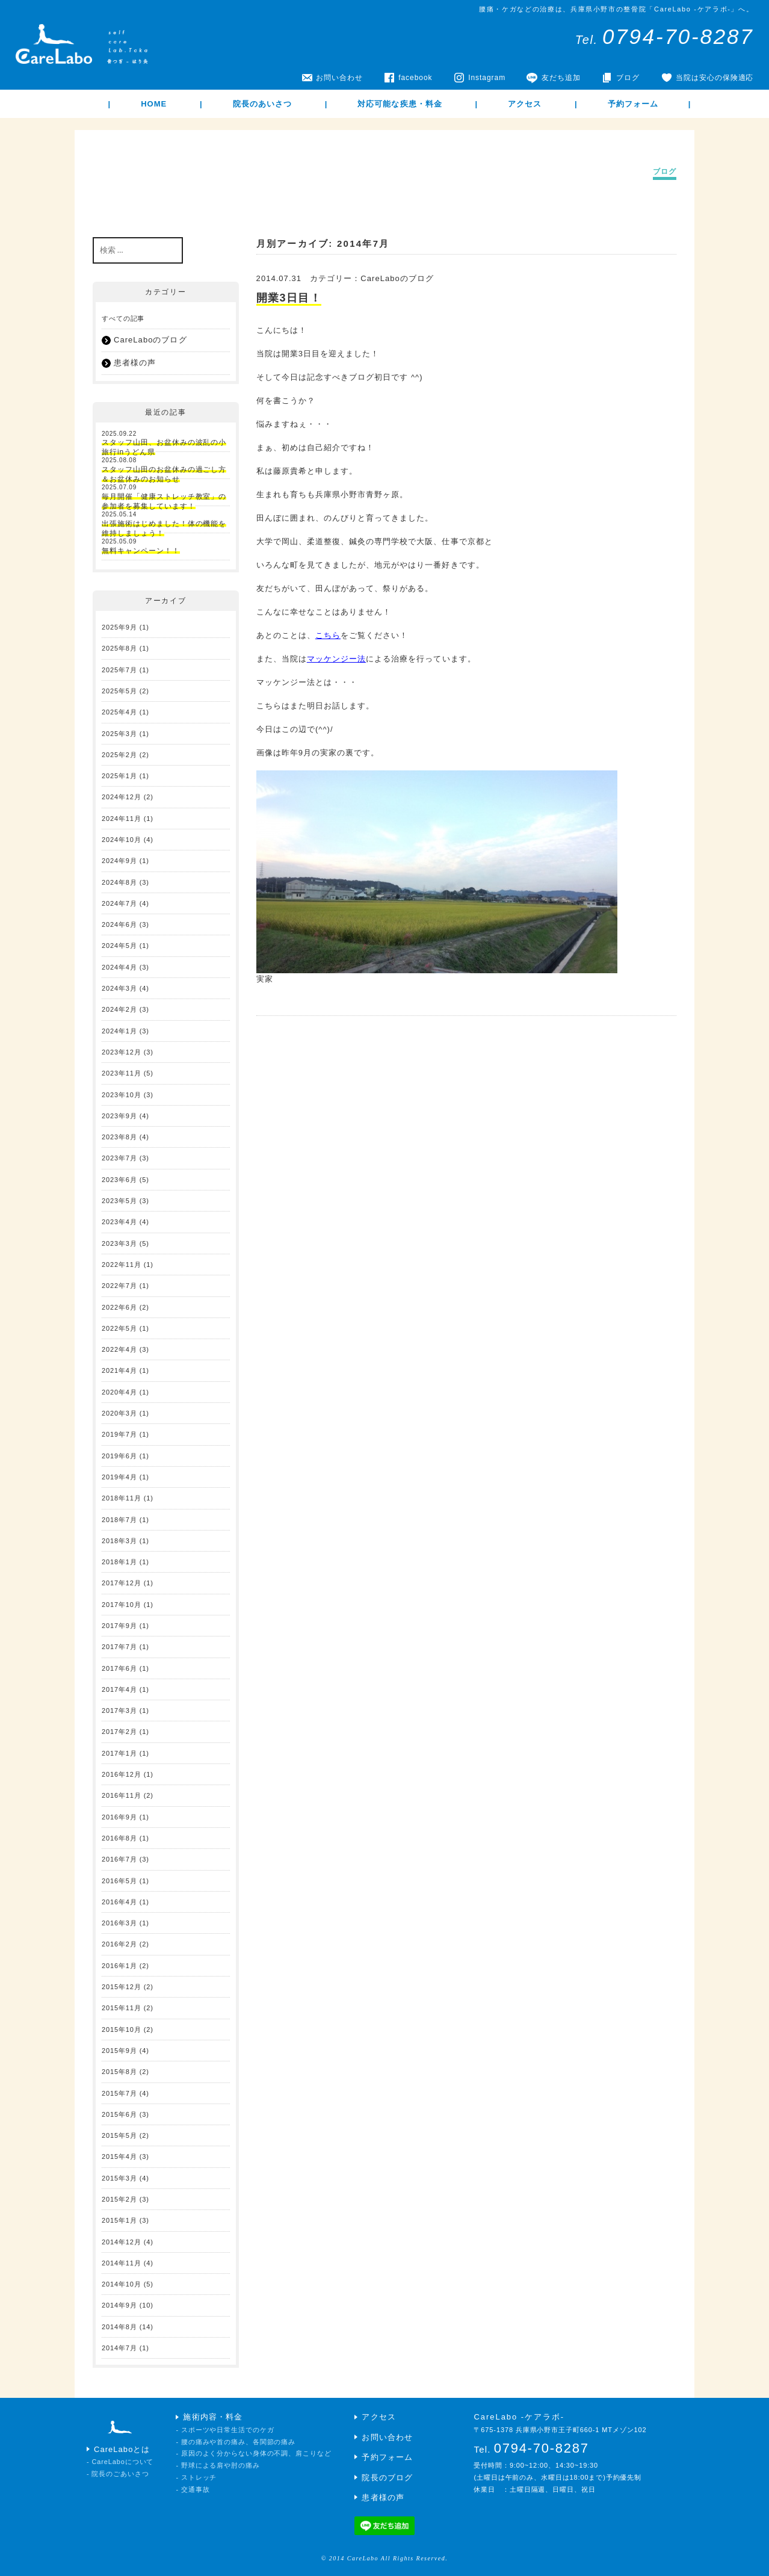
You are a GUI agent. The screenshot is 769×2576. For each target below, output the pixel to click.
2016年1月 (119, 1965)
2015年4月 (119, 2156)
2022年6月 (119, 1307)
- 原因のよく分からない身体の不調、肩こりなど (253, 2453)
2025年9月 (119, 627)
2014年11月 (121, 2263)
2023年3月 (119, 1243)
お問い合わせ (339, 77)
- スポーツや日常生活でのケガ (225, 2429)
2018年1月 (119, 1561)
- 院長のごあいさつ (118, 2473)
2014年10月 (121, 2284)
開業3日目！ (289, 298)
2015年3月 (119, 2178)
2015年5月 (119, 2135)
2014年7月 (119, 2348)
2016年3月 (119, 1923)
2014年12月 (121, 2242)
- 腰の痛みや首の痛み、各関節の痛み (235, 2441)
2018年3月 (119, 1540)
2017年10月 (121, 1604)
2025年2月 (119, 754)
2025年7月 (119, 669)
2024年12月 (121, 796)
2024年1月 (119, 1031)
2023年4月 (119, 1221)
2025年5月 (119, 691)
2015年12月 (121, 1986)
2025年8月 (119, 648)
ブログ (628, 77)
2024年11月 (121, 818)
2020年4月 (119, 1392)
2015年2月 (119, 2199)
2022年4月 (119, 1349)
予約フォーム (633, 103)
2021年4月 (119, 1370)
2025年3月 (119, 733)
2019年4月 (119, 1477)
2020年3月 (119, 1413)
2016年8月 (119, 1838)
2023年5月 (119, 1200)
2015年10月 (121, 2029)
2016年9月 (119, 1817)
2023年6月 (119, 1179)
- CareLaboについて (120, 2461)
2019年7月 (119, 1434)
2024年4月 (119, 967)
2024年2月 (119, 1009)
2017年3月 (119, 1710)
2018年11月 (121, 1498)
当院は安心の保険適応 (715, 77)
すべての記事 (123, 318)
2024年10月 (121, 839)
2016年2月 (119, 1944)
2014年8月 (119, 2326)
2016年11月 (121, 1795)
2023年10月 (121, 1094)
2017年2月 (119, 1731)
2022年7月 (119, 1285)
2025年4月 (119, 712)
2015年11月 (121, 2007)
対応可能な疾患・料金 (399, 103)
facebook (415, 77)
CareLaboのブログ (397, 278)
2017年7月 (119, 1646)
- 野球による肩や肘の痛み (217, 2465)
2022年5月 (119, 1328)
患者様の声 (135, 362)
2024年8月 (119, 882)
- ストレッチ (196, 2477)
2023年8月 (119, 1137)
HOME (154, 103)
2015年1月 (119, 2220)
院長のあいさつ (262, 103)
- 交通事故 (192, 2489)
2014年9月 (119, 2305)
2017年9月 (119, 1625)
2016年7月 (119, 1859)
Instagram (486, 77)
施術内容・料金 (212, 2416)
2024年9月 (119, 860)
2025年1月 (119, 775)
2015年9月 (119, 2050)
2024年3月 (119, 988)
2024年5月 (119, 945)
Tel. (664, 39)
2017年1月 (119, 1753)
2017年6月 (119, 1668)
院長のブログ (387, 2477)
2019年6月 (119, 1456)
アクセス (525, 103)
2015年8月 (119, 2071)
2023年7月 (119, 1158)
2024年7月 (119, 903)
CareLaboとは (122, 2449)
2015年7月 (119, 2093)
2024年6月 (119, 924)
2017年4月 (119, 1689)
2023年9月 (119, 1115)
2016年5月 (119, 1880)
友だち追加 (561, 77)
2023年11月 (121, 1073)
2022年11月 (121, 1264)
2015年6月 (119, 2114)
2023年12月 (121, 1052)
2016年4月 (119, 1902)
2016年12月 (121, 1774)
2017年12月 (121, 1583)
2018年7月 (119, 1519)
